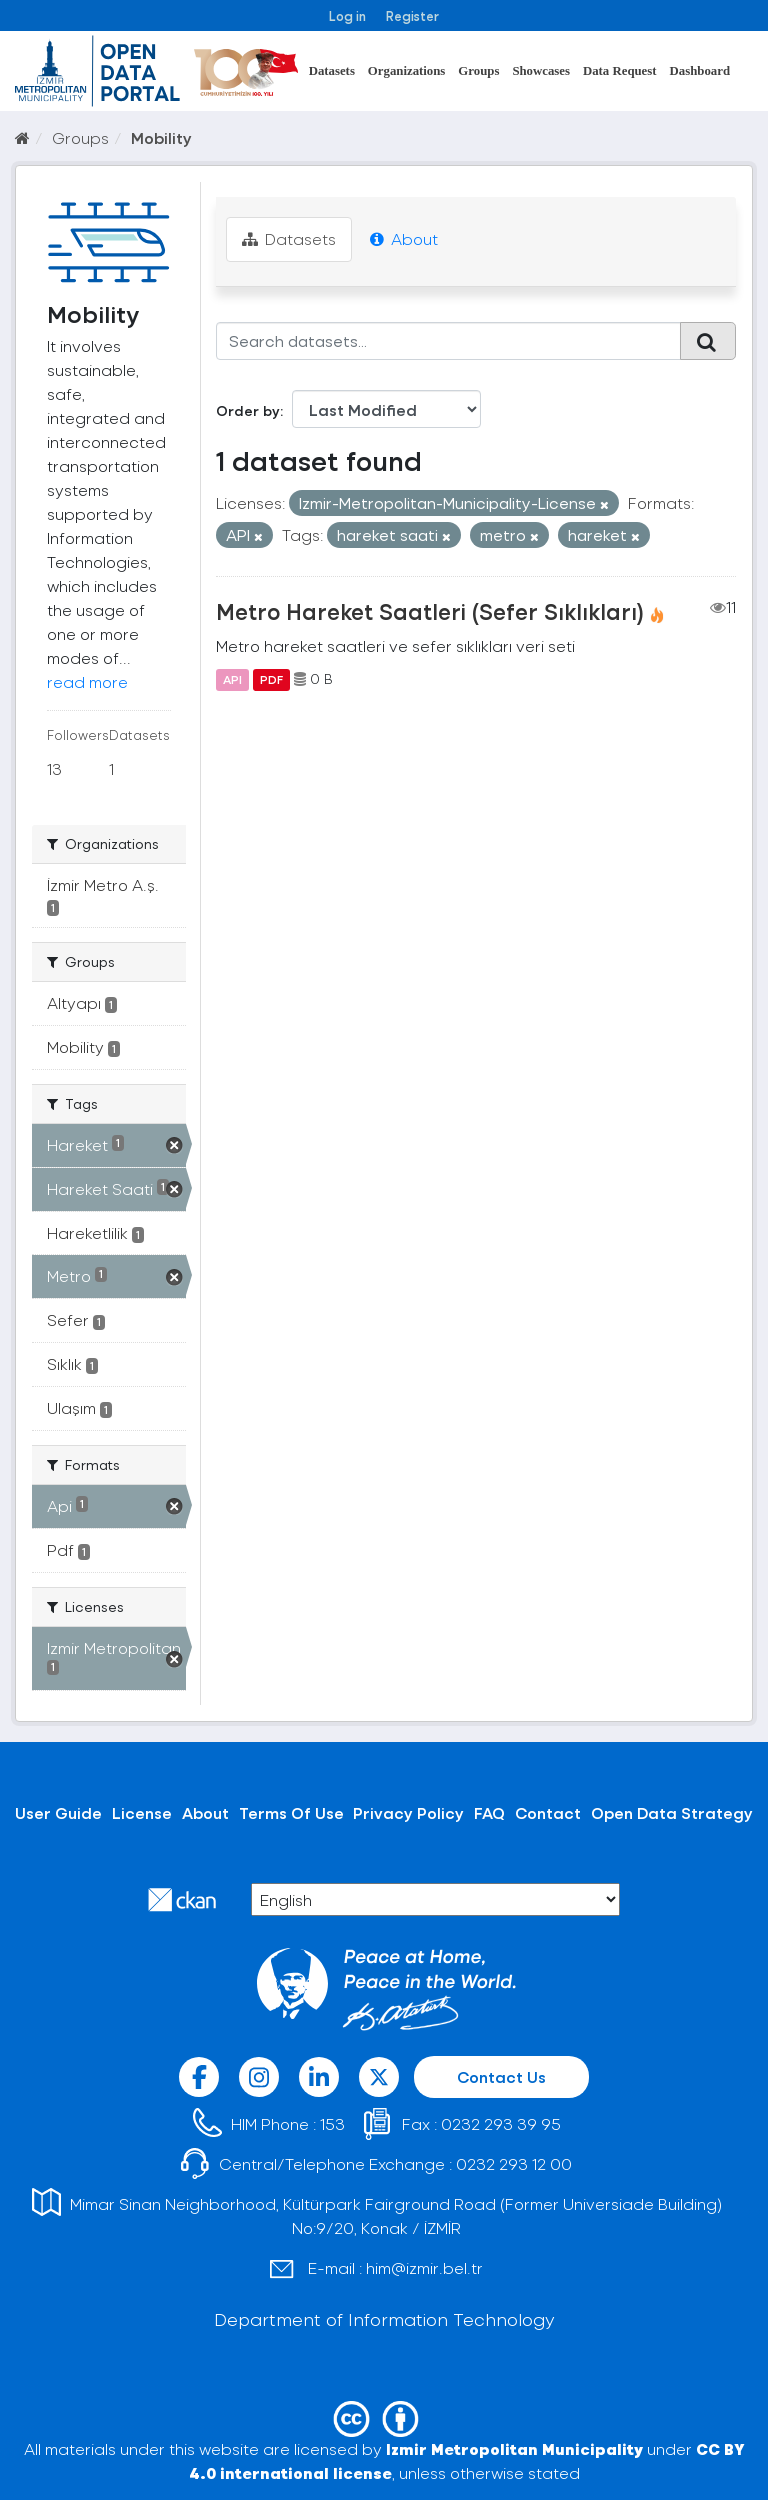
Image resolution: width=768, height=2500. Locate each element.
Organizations (407, 71)
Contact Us (501, 2076)
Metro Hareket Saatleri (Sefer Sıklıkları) (430, 611)
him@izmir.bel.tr (424, 2267)
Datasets (332, 71)
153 (332, 2123)
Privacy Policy (408, 1812)
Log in (347, 15)
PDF (271, 679)
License (142, 1812)
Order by (248, 410)
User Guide (58, 1812)
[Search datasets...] (449, 341)
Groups (478, 71)
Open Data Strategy (672, 1812)
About (404, 238)
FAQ (489, 1812)
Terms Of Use (291, 1812)
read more (87, 681)
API (232, 679)
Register (412, 15)
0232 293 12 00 (514, 2163)
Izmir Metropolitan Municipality (514, 2448)
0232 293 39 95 (501, 2123)
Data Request (620, 71)
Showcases (541, 71)
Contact (548, 1812)
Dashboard (700, 71)
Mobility (161, 137)
